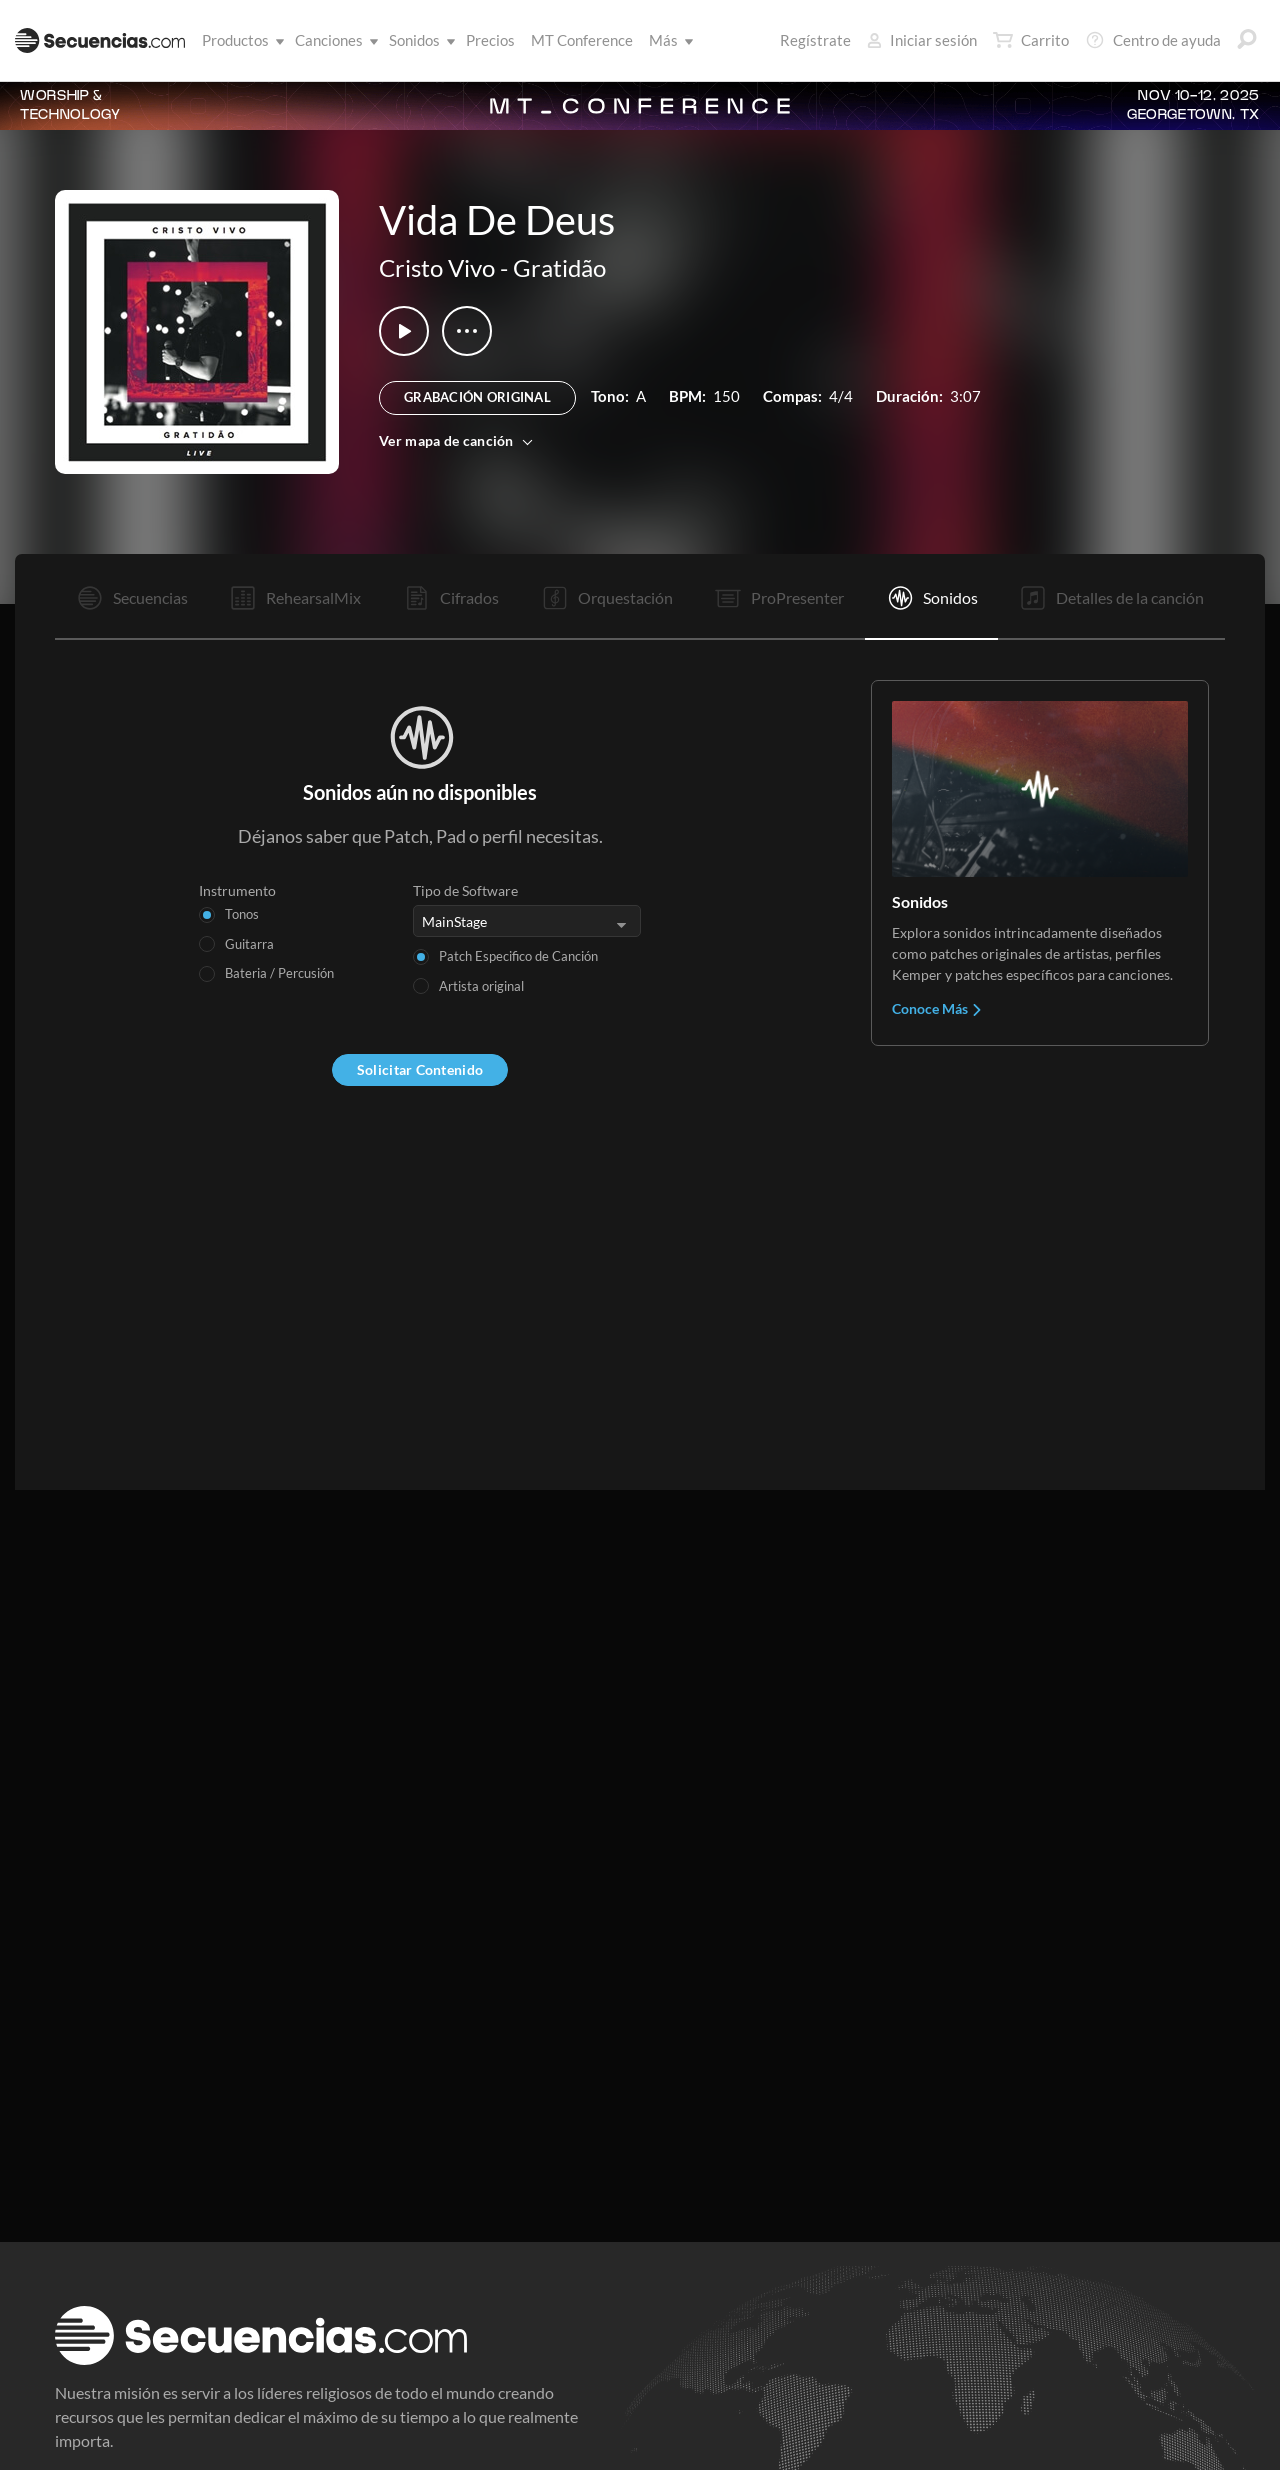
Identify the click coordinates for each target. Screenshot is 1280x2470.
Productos (239, 40)
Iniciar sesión (922, 40)
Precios (490, 40)
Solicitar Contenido (420, 1069)
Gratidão (559, 267)
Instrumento (237, 890)
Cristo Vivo (437, 267)
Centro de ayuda (1153, 40)
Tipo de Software (465, 890)
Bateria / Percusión (279, 973)
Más (667, 40)
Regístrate (815, 40)
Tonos (242, 914)
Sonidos (418, 40)
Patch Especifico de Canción (518, 956)
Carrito (1031, 40)
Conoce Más (937, 1008)
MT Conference (582, 40)
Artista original (481, 986)
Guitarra (249, 944)
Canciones (333, 40)
